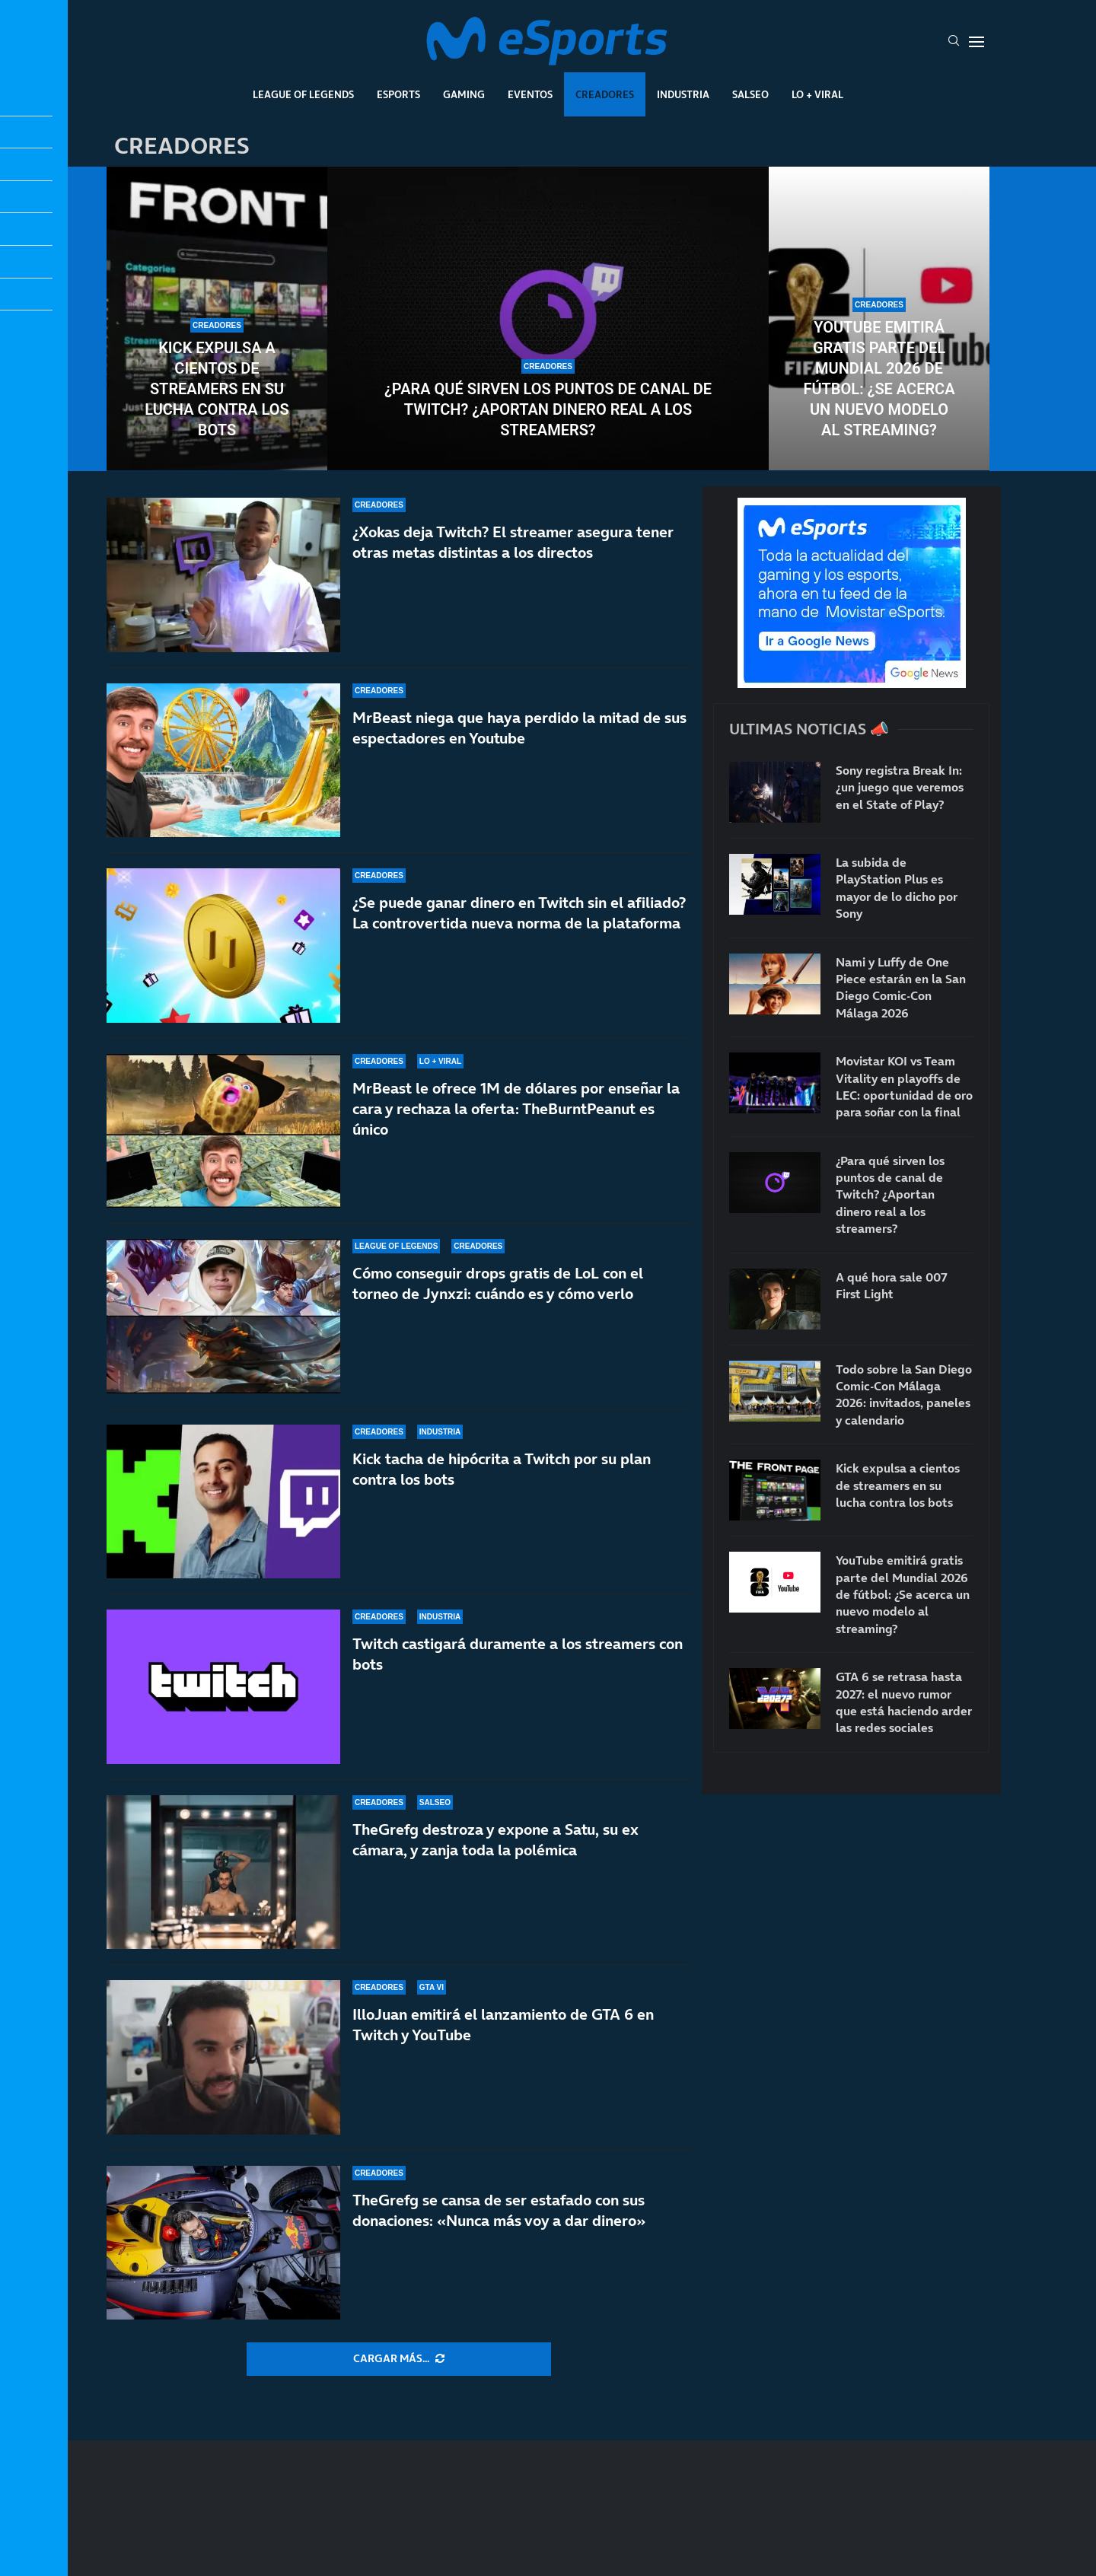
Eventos (530, 94)
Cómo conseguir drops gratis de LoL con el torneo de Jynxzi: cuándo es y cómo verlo (497, 1283)
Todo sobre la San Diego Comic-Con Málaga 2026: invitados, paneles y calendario (904, 1394)
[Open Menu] (976, 41)
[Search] (953, 42)
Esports (398, 94)
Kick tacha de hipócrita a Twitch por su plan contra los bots (501, 1469)
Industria (683, 94)
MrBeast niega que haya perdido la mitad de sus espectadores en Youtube (519, 728)
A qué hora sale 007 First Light (892, 1285)
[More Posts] (399, 2359)
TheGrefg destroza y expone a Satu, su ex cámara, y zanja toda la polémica (495, 1840)
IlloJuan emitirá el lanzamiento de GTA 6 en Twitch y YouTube (503, 2025)
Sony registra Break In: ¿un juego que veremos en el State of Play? (900, 787)
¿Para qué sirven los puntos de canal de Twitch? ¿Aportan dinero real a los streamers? (548, 409)
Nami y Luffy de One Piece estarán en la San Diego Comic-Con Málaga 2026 (901, 987)
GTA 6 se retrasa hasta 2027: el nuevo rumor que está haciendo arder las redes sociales (904, 1702)
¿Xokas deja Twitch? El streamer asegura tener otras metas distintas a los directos (513, 542)
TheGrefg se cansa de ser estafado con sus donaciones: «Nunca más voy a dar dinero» (498, 2210)
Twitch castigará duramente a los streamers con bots (517, 1654)
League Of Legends (303, 94)
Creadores (604, 94)
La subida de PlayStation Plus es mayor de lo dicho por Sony (896, 888)
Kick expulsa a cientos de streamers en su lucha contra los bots (217, 389)
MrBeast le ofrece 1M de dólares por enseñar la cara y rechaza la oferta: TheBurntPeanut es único (516, 1109)
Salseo (750, 94)
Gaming (464, 94)
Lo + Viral (817, 94)
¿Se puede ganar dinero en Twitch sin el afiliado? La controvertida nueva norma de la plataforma (519, 913)
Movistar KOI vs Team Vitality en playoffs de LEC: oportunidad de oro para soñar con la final (904, 1086)
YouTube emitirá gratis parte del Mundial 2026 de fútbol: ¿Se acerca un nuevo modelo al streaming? (878, 378)
